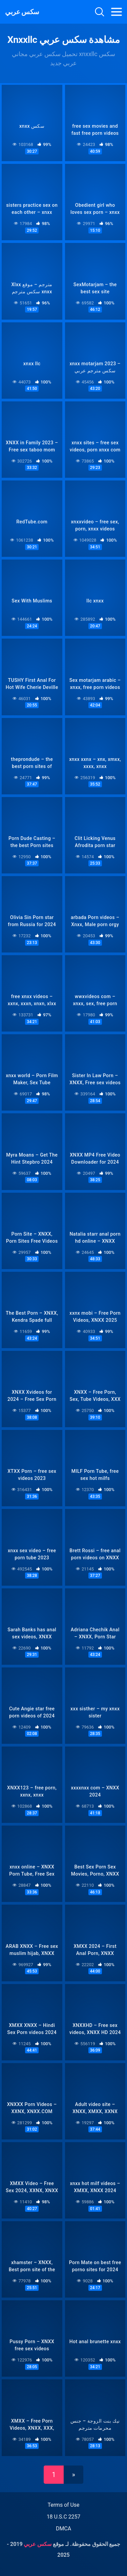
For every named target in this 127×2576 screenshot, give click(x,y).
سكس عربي (22, 12)
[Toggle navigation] (116, 12)
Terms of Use (64, 2505)
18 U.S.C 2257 (64, 2516)
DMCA (63, 2528)
